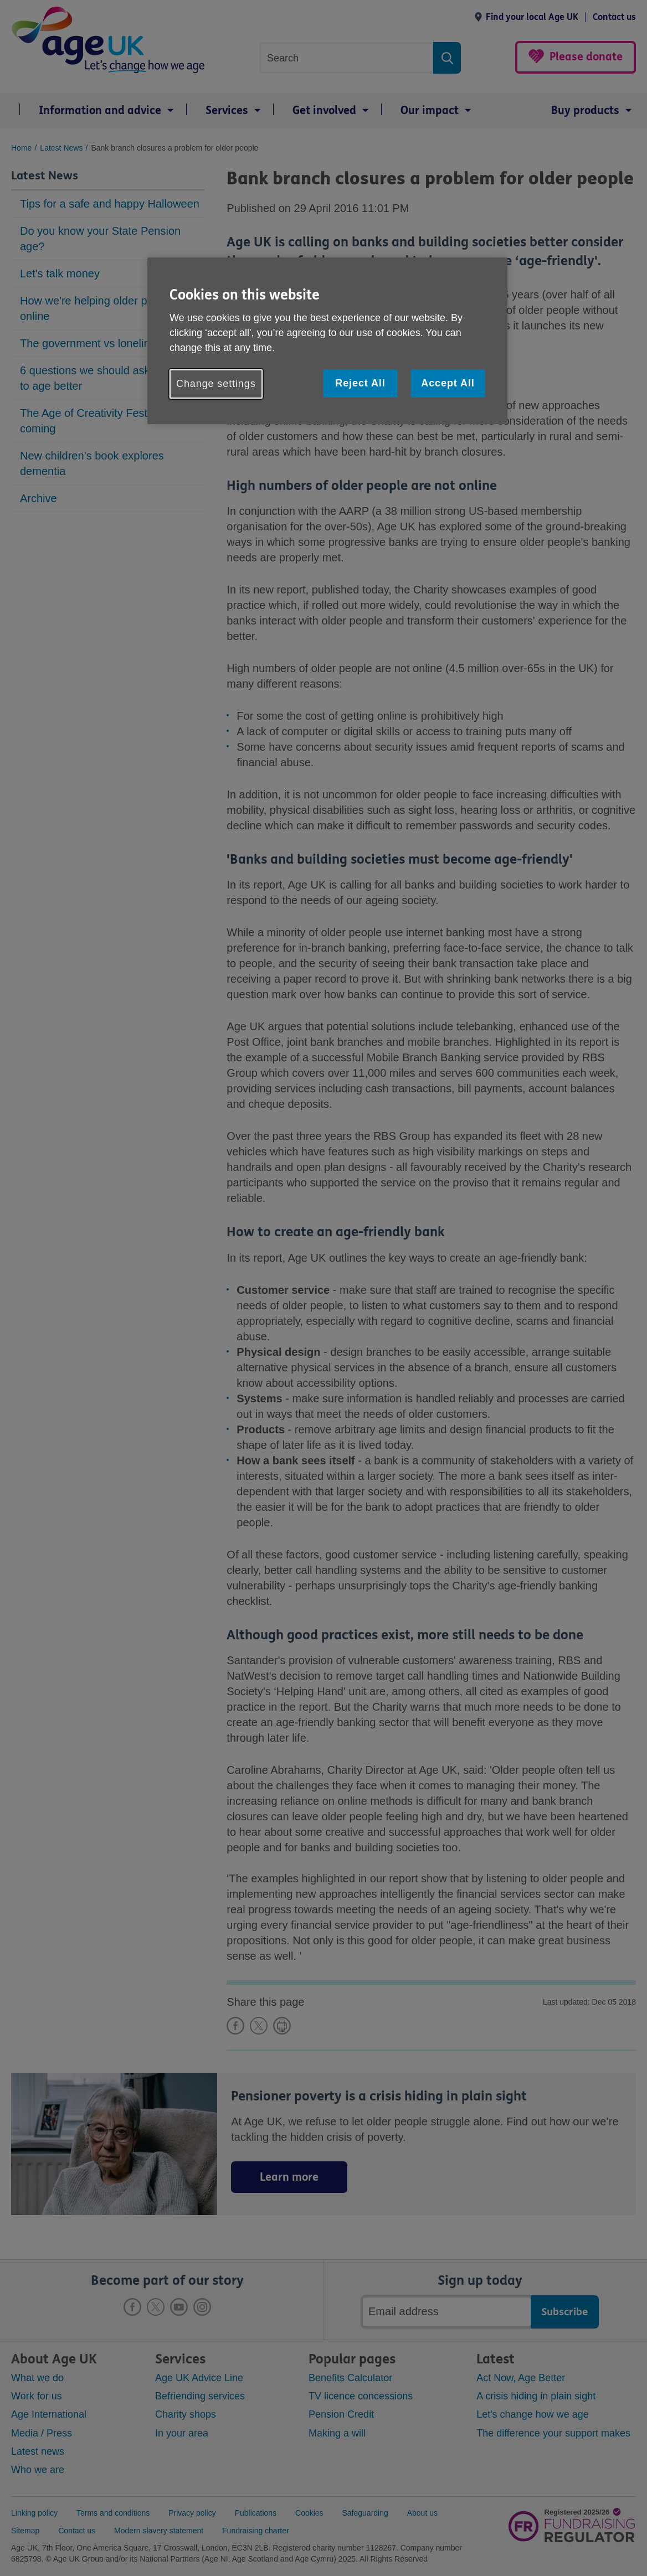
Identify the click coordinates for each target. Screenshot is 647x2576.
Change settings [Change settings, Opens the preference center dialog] (216, 383)
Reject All (360, 383)
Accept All (447, 383)
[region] (327, 340)
